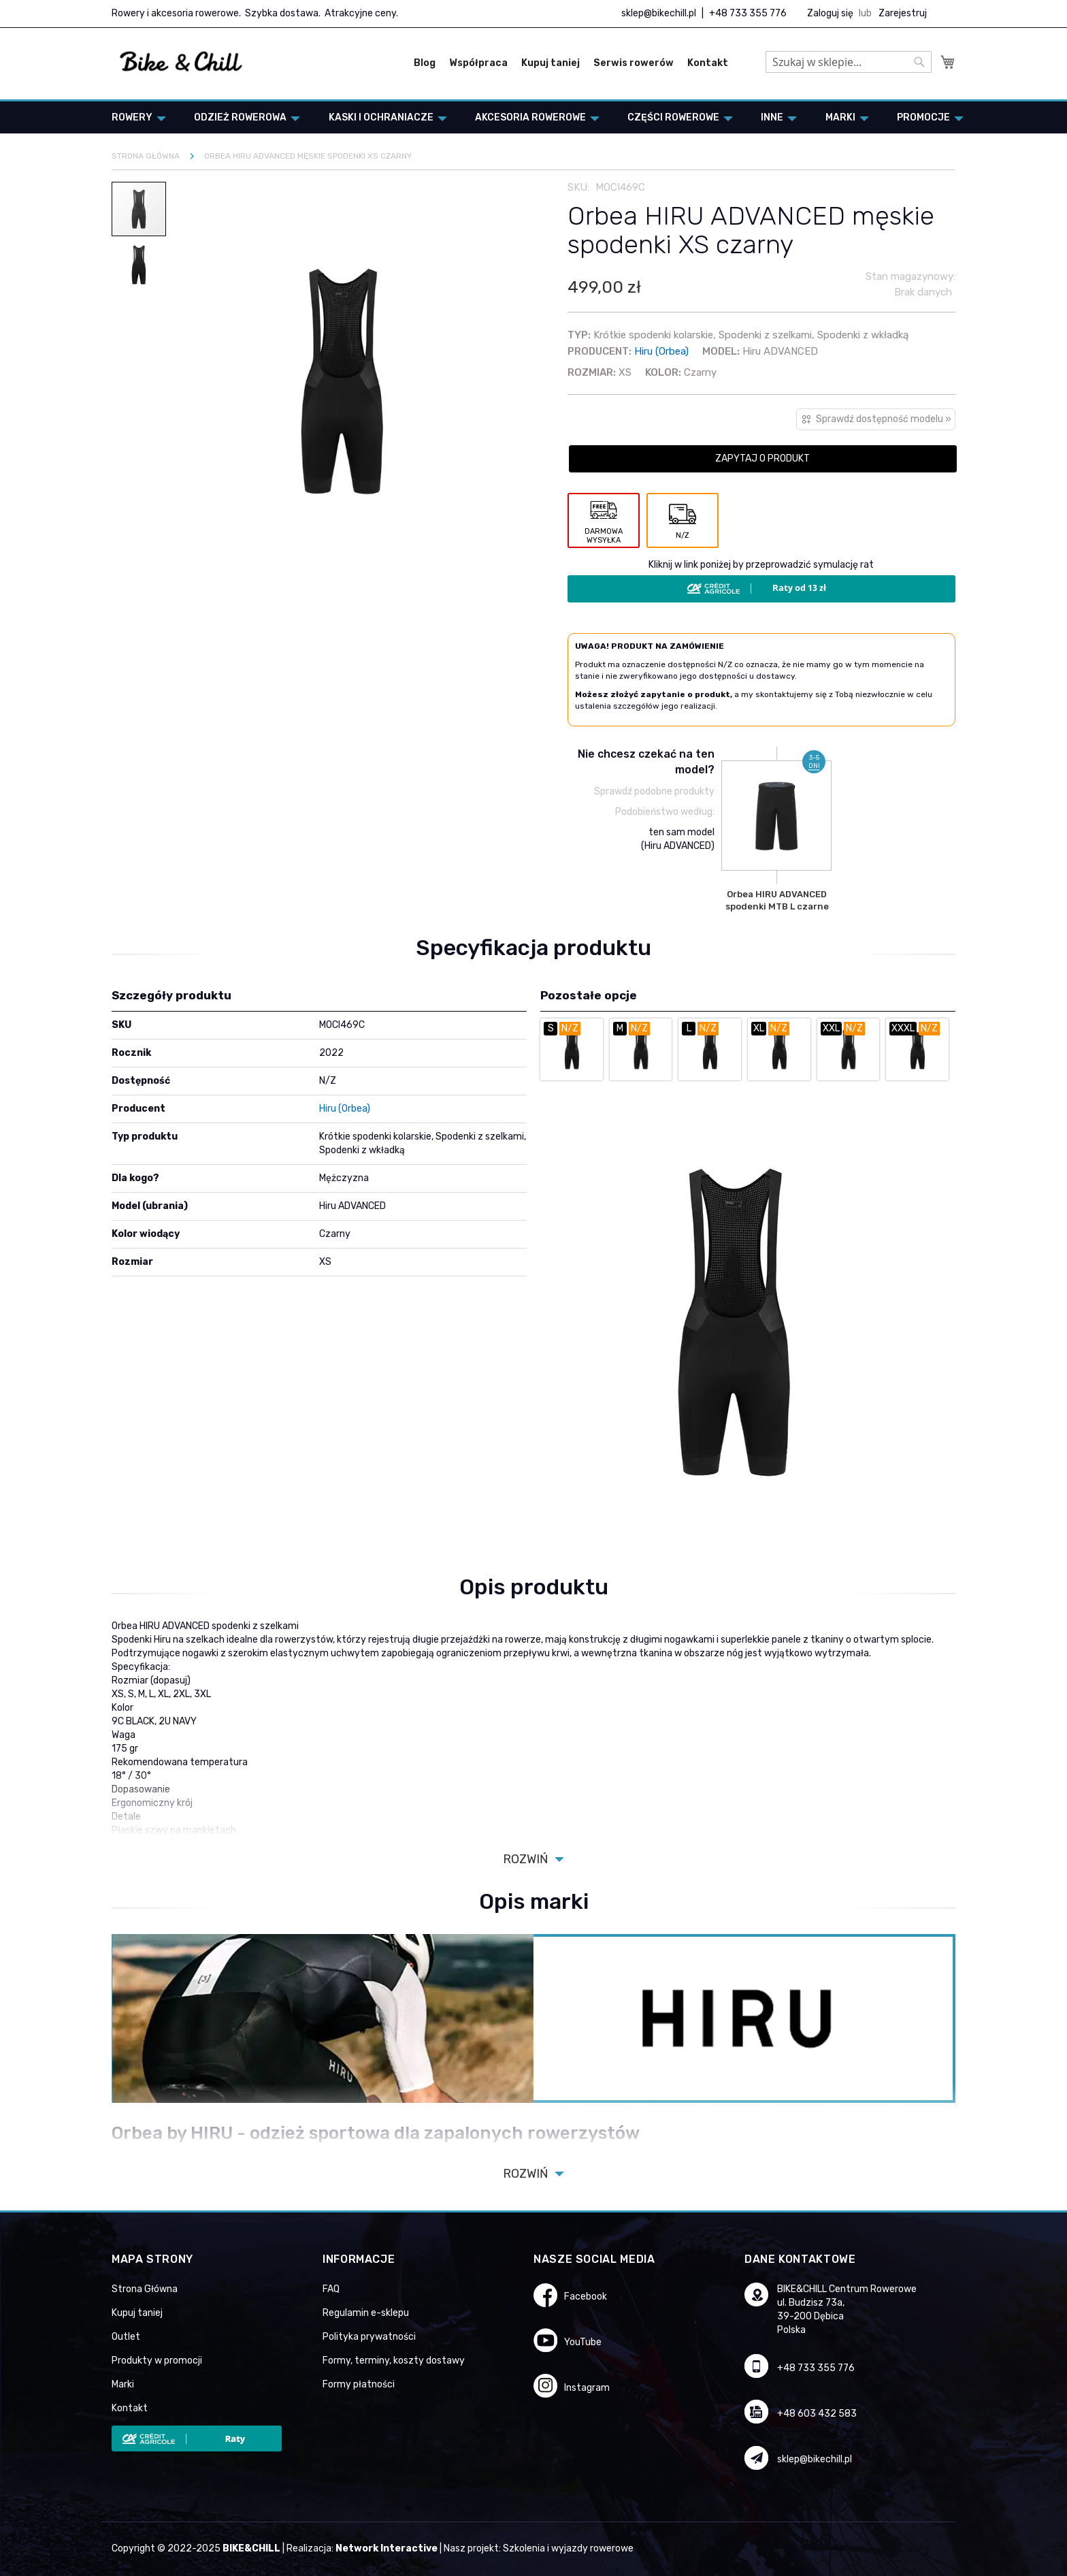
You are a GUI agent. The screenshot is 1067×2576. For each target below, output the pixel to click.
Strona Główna (145, 2289)
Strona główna (146, 156)
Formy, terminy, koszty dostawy (394, 2360)
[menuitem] (134, 117)
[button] (139, 264)
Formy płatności (359, 2384)
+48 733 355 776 (748, 13)
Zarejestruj (903, 13)
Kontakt (707, 63)
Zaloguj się (830, 13)
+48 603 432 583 (817, 2413)
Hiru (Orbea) (661, 351)
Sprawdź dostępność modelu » (883, 419)
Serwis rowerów (633, 63)
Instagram (587, 2388)
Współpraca (478, 63)
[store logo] (181, 62)
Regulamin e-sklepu (366, 2313)
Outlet (126, 2336)
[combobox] (849, 62)
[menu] (533, 117)
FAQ (331, 2289)
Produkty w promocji (157, 2360)
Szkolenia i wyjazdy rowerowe (568, 2548)
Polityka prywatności (369, 2336)
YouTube (583, 2342)
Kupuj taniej (550, 63)
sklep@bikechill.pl (658, 13)
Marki (123, 2384)
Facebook (585, 2296)
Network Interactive (386, 2548)
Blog (425, 63)
